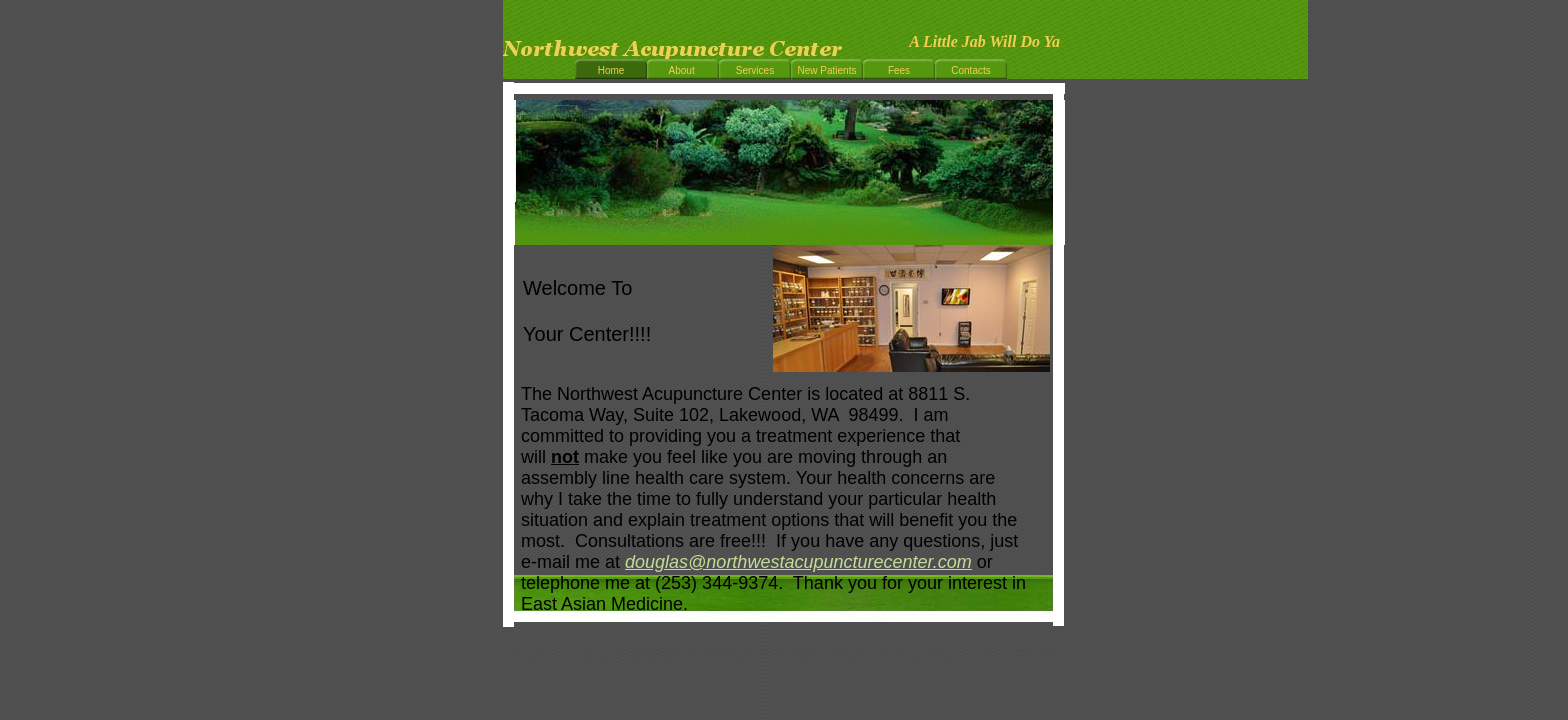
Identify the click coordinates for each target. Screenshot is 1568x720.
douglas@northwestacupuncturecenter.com (798, 562)
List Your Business (1010, 654)
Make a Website (891, 654)
